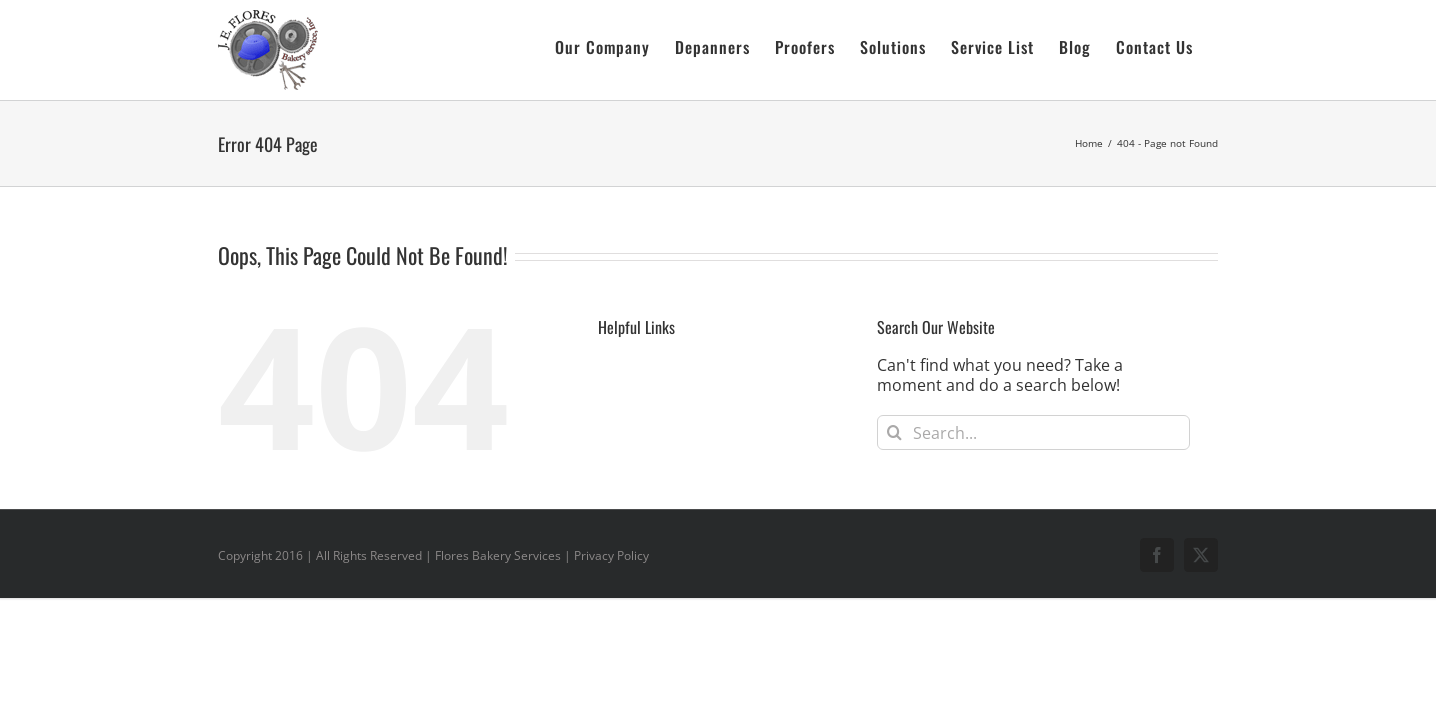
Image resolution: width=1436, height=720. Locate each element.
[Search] (894, 432)
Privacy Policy (611, 555)
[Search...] (1033, 432)
